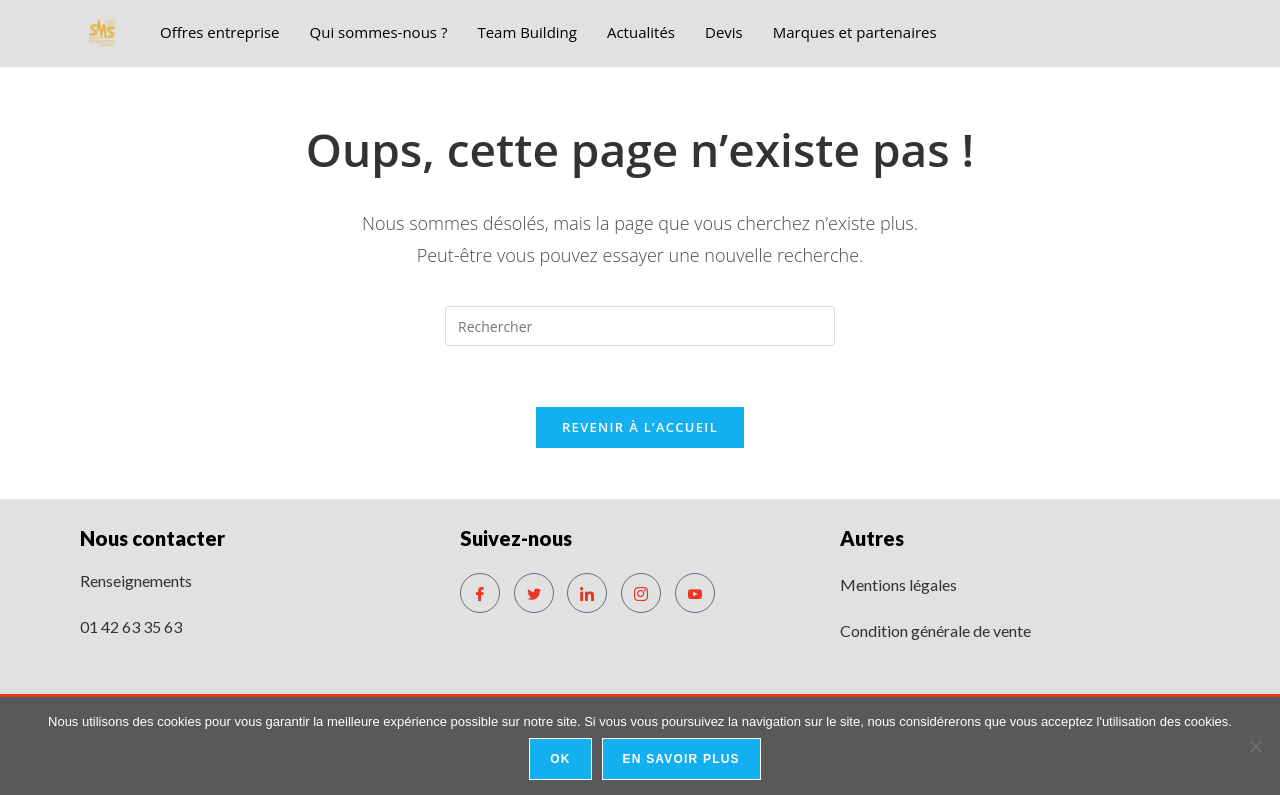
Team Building (527, 32)
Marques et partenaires (855, 32)
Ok (560, 759)
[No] (1255, 746)
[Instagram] (641, 593)
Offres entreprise (220, 32)
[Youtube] (695, 593)
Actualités (641, 32)
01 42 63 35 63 (131, 626)
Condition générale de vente (935, 630)
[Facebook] (480, 593)
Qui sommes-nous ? (379, 32)
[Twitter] (534, 593)
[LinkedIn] (587, 593)
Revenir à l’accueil (640, 427)
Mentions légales (898, 584)
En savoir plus (681, 759)
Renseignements (136, 580)
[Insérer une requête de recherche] (640, 326)
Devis (724, 32)
